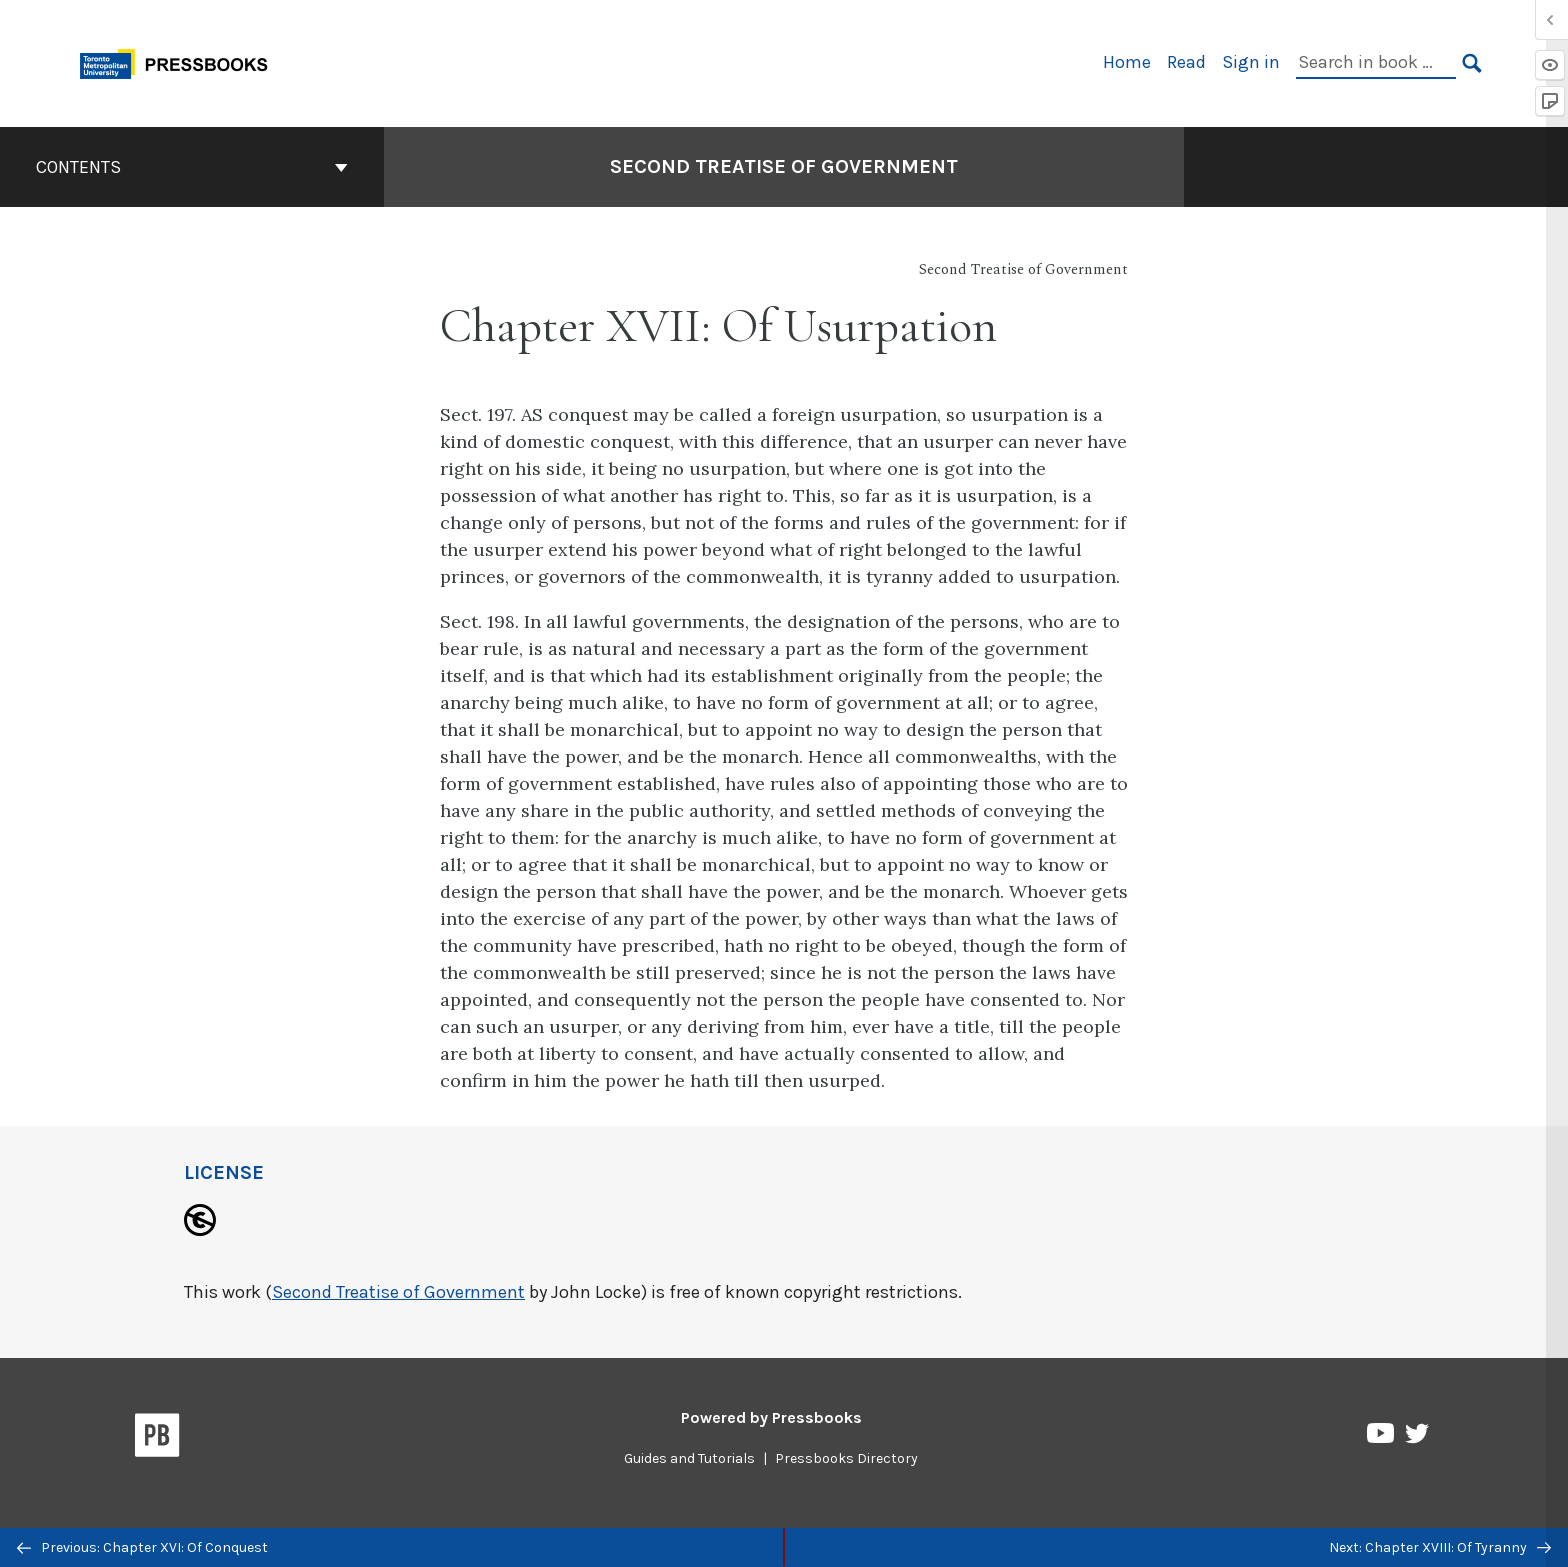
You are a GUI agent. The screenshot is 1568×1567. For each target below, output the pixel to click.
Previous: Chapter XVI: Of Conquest (142, 1547)
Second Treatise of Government (398, 1292)
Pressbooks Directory (846, 1458)
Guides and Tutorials (689, 1458)
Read (1186, 62)
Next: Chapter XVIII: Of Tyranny (1440, 1547)
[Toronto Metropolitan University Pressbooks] (181, 61)
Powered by (771, 1417)
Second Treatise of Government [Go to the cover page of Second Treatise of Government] (784, 166)
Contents (192, 167)
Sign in (1251, 62)
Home (1127, 62)
